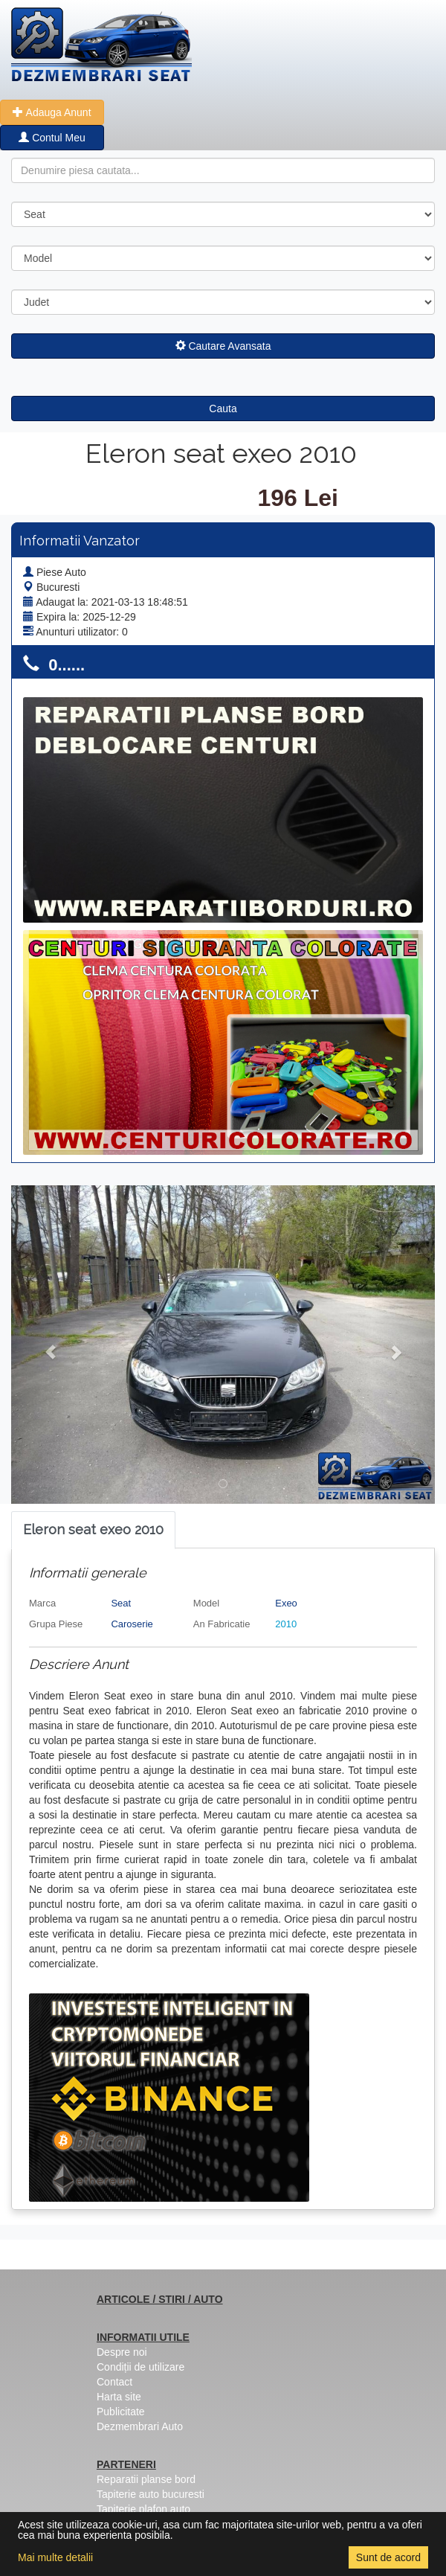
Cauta (222, 408)
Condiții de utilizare (140, 2367)
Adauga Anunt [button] (52, 112)
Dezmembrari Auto (140, 2426)
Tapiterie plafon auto (143, 2509)
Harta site (119, 2397)
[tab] (93, 1530)
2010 (286, 1624)
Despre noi (122, 2352)
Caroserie (131, 1624)
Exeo (286, 1603)
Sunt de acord (388, 2557)
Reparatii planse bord (146, 2479)
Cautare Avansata (223, 346)
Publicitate (121, 2412)
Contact (114, 2382)
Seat (121, 1603)
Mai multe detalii (55, 2557)
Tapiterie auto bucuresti (150, 2494)
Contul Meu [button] (52, 138)
